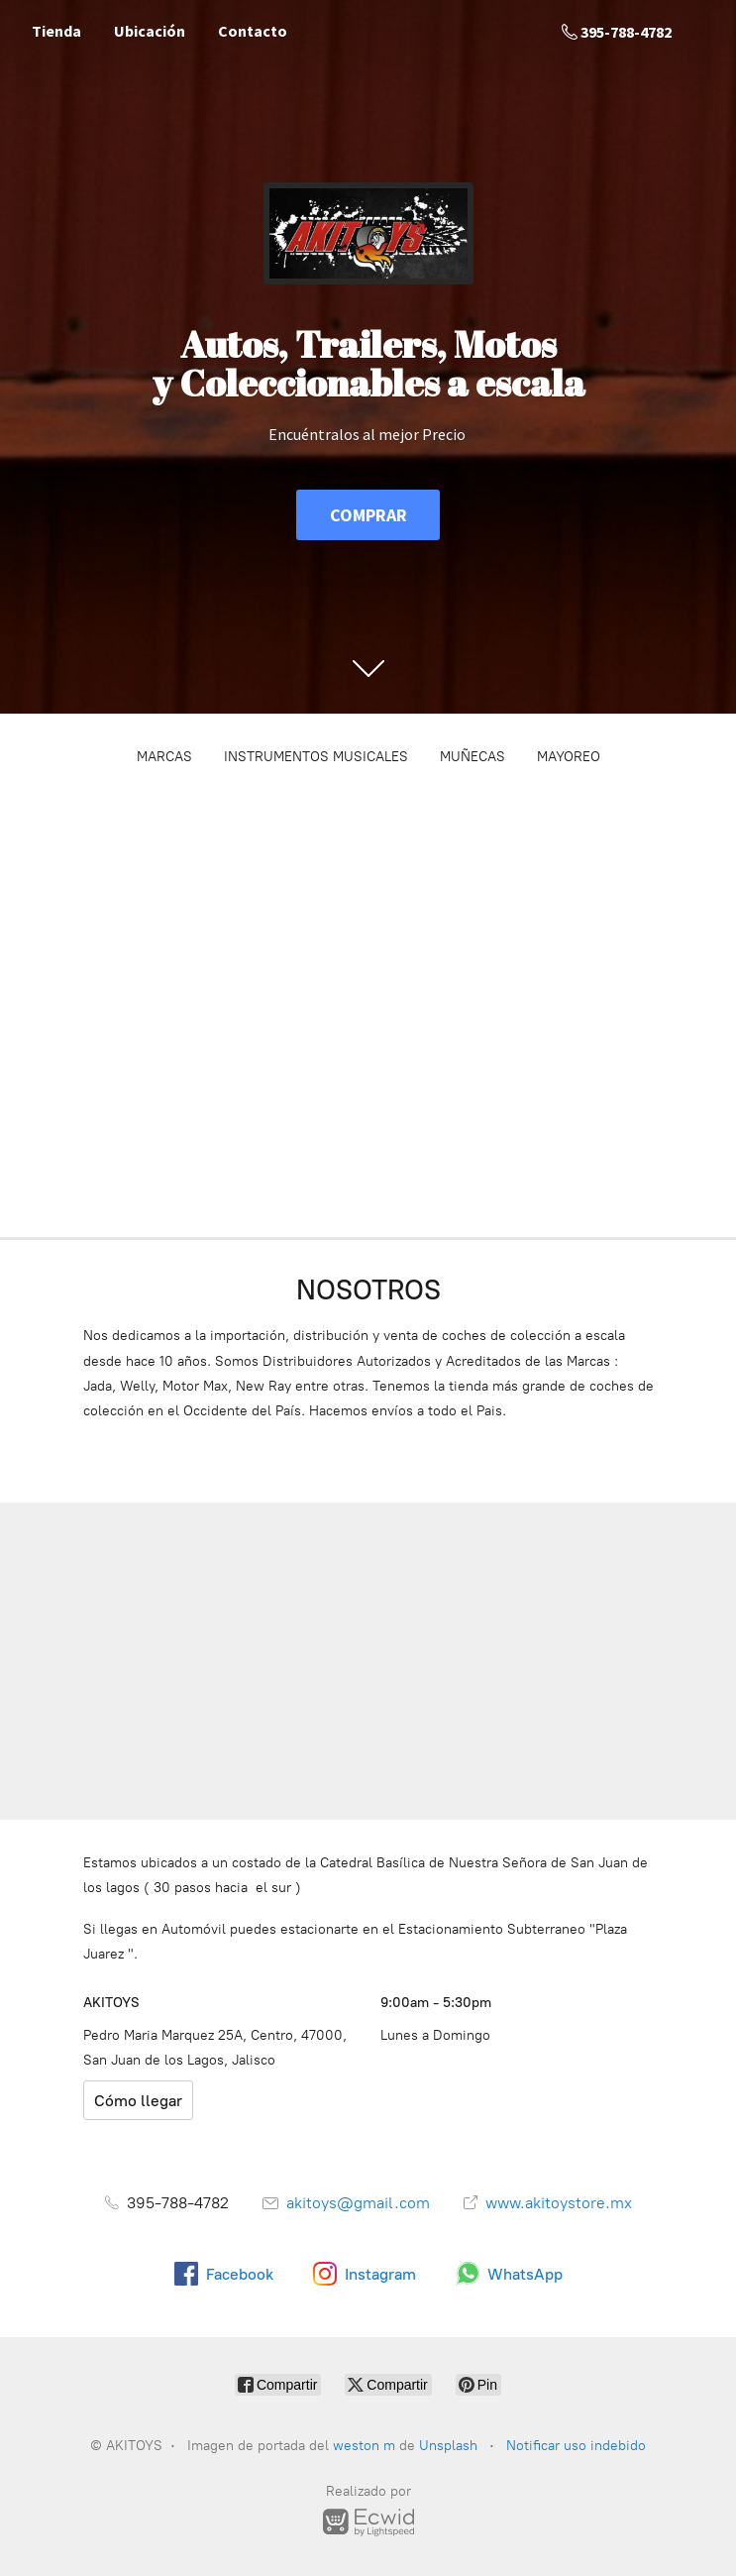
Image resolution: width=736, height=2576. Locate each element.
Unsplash (450, 2445)
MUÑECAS (472, 756)
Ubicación (149, 31)
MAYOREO (568, 756)
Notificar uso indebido (576, 2445)
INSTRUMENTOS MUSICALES (316, 756)
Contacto (252, 31)
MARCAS (164, 756)
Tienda (56, 31)
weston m (364, 2445)
